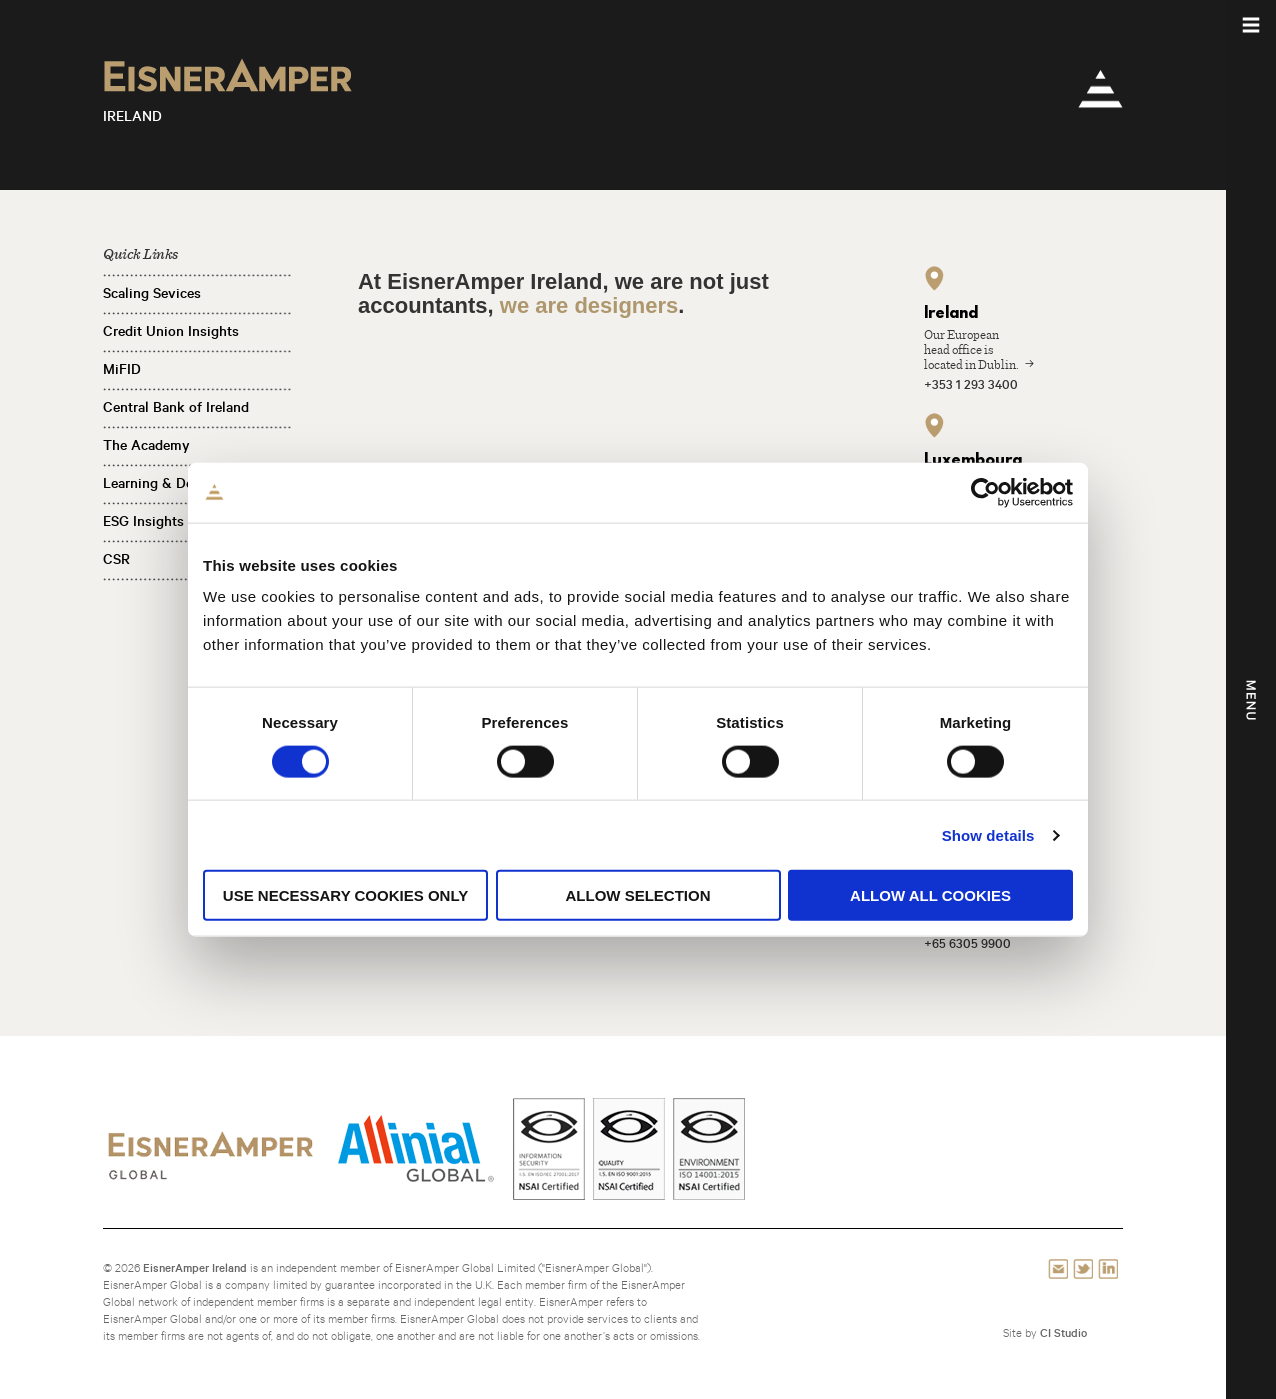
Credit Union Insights (171, 331)
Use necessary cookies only (345, 895)
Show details (988, 834)
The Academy (146, 445)
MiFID (122, 369)
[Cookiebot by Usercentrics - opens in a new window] (985, 492)
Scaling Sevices (152, 293)
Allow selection (638, 895)
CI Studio (1063, 1332)
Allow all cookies (930, 895)
